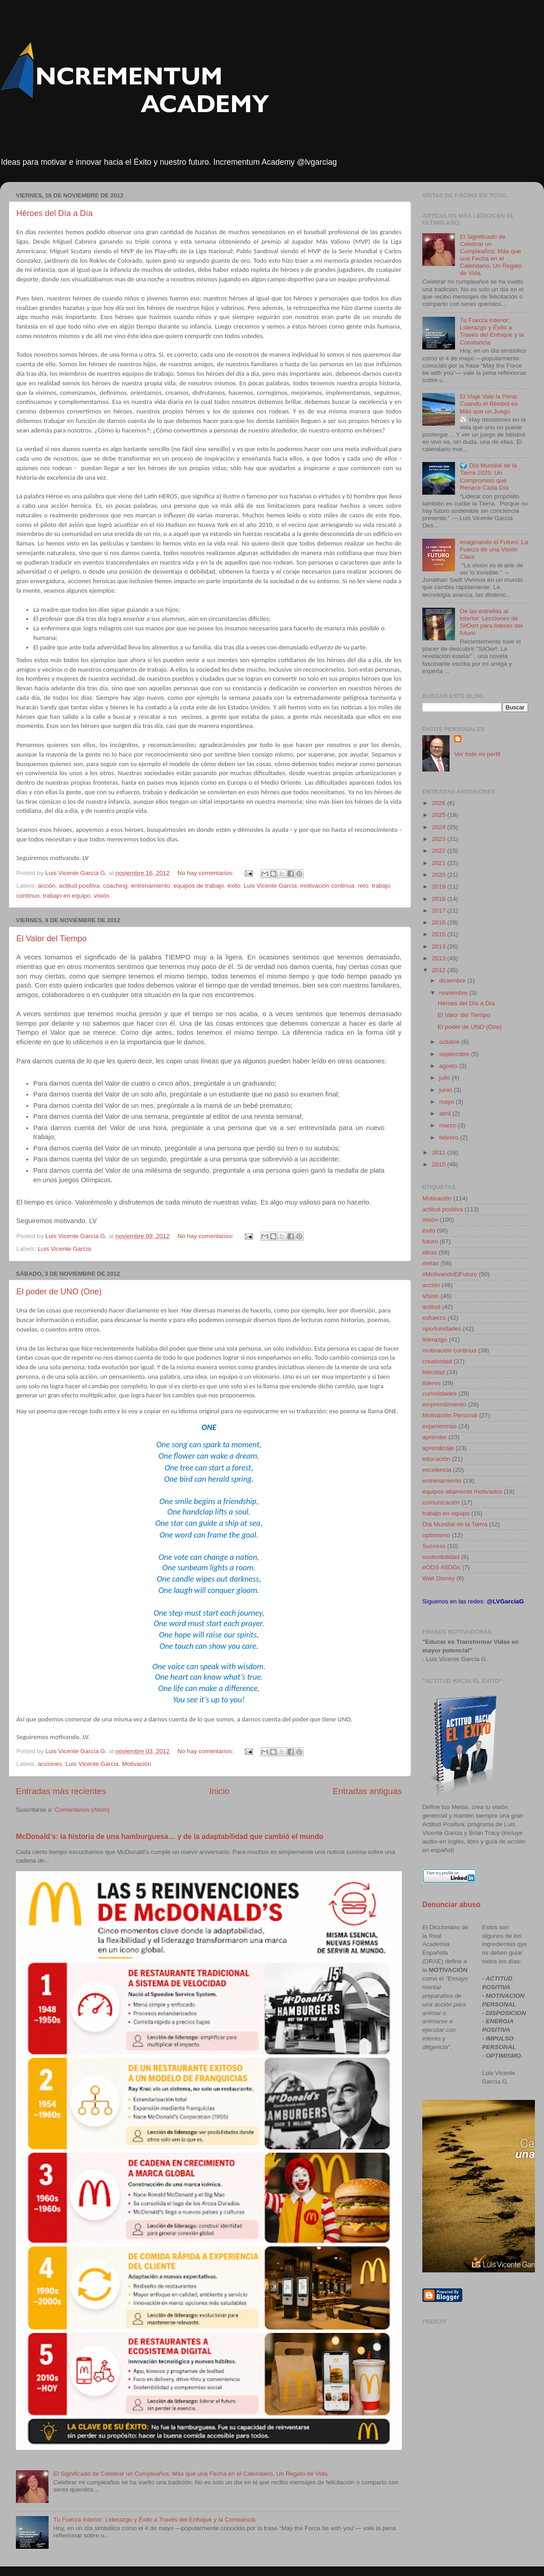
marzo (448, 1125)
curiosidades (439, 1393)
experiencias (439, 1426)
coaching (115, 885)
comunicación (441, 1502)
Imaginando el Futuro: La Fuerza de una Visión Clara (494, 549)
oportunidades (441, 1328)
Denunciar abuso (451, 1904)
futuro (430, 1241)
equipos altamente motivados (462, 1491)
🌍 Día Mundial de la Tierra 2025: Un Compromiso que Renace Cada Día (488, 476)
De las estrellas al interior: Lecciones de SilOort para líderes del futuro (491, 622)
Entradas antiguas (367, 1791)
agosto (449, 1065)
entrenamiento (150, 885)
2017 (439, 910)
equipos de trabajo (198, 885)
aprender (434, 1437)
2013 (439, 958)
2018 (439, 898)
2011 (439, 1152)
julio (445, 1077)
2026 (439, 803)
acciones (50, 1763)
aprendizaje (438, 1448)
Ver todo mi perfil (477, 754)
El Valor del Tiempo (51, 938)
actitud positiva (79, 885)
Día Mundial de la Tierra (454, 1524)
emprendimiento (444, 1404)
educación (436, 1458)
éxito (234, 885)
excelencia (436, 1469)
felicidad (433, 1372)
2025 (439, 814)
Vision (430, 1296)
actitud (431, 1306)
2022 (439, 850)
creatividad (437, 1361)
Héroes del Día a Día (54, 213)
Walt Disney (438, 1578)
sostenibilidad (441, 1556)
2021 (439, 863)
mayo (447, 1101)
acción (46, 885)
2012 (439, 970)
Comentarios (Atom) (82, 1809)
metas (430, 1263)
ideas (429, 1252)
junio (446, 1089)
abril (445, 1113)
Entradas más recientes (61, 1791)
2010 (439, 1164)
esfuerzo (434, 1317)
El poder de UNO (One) (59, 1291)
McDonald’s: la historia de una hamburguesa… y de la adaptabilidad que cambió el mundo (169, 1836)
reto (363, 885)
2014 (439, 946)
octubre (450, 1041)
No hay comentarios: (207, 873)
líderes (431, 1383)
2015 (439, 934)
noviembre (454, 992)
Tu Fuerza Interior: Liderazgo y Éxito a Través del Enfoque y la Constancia (154, 2519)
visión (101, 895)
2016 (439, 922)
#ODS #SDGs (441, 1567)
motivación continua (327, 885)
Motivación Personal (450, 1415)
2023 (439, 839)
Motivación (136, 1763)
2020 (439, 874)
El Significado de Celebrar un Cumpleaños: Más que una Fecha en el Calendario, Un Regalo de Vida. (191, 2473)
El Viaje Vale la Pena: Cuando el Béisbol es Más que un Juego (489, 403)
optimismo (436, 1535)
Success (433, 1546)
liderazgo (434, 1339)
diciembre (453, 980)
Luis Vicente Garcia (270, 885)
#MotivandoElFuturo (449, 1274)
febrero (449, 1137)
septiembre (455, 1054)
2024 (439, 827)
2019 (439, 886)
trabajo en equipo (66, 895)
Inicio (219, 1791)
